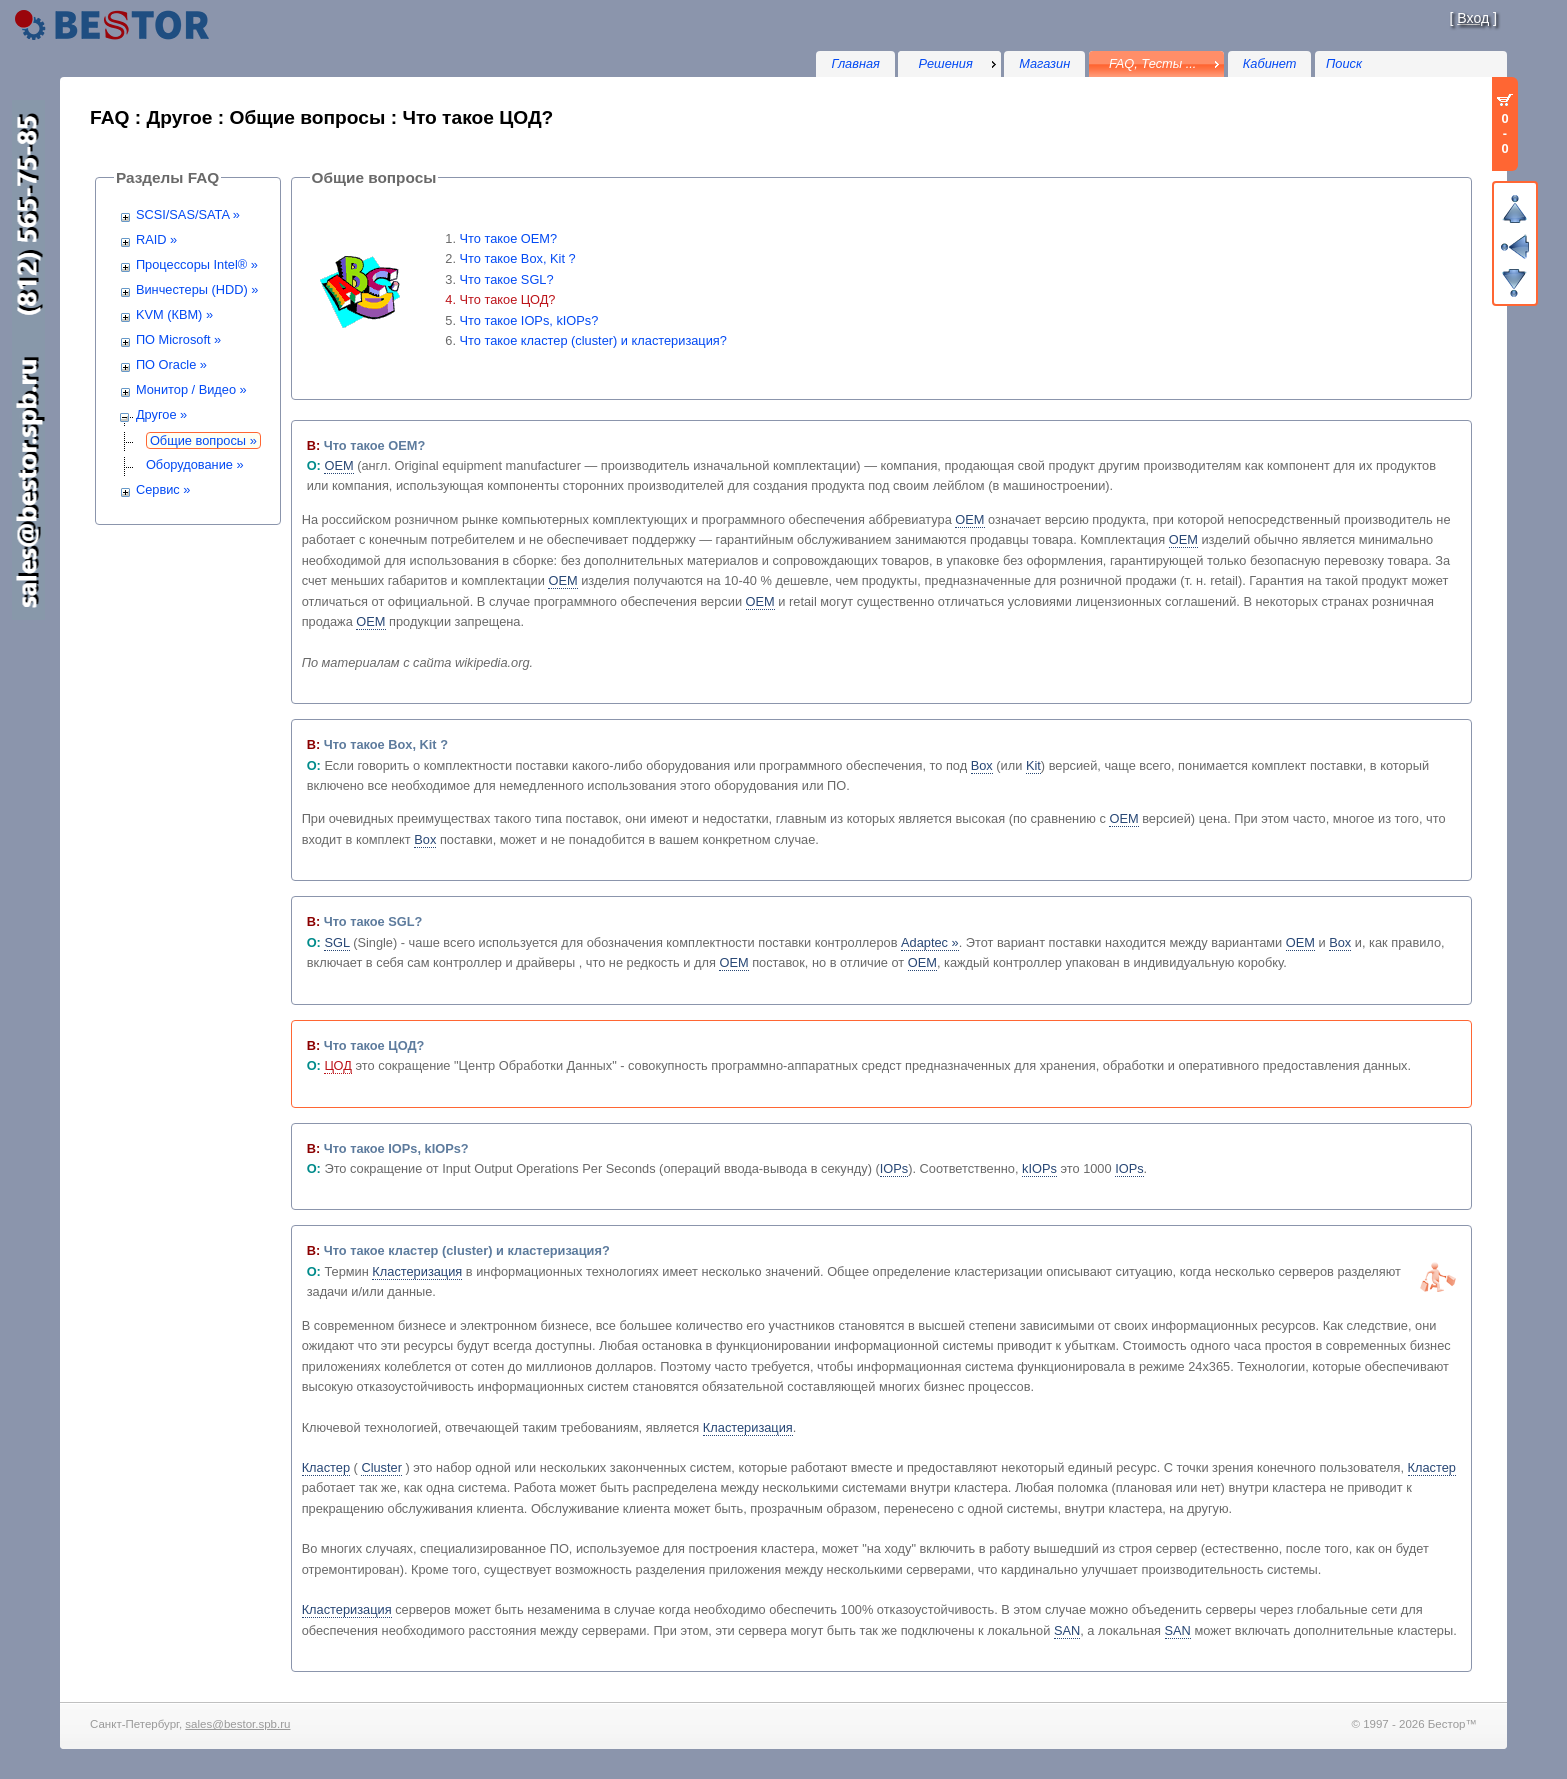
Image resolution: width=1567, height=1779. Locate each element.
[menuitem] (949, 64)
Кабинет (1270, 63)
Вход (1473, 18)
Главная (855, 63)
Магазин (1044, 63)
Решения (946, 63)
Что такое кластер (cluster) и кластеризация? (593, 340)
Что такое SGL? (507, 279)
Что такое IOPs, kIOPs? (529, 320)
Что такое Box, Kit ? (518, 258)
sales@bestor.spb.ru (237, 1724)
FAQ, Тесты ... (1153, 63)
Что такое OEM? (509, 238)
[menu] (949, 64)
